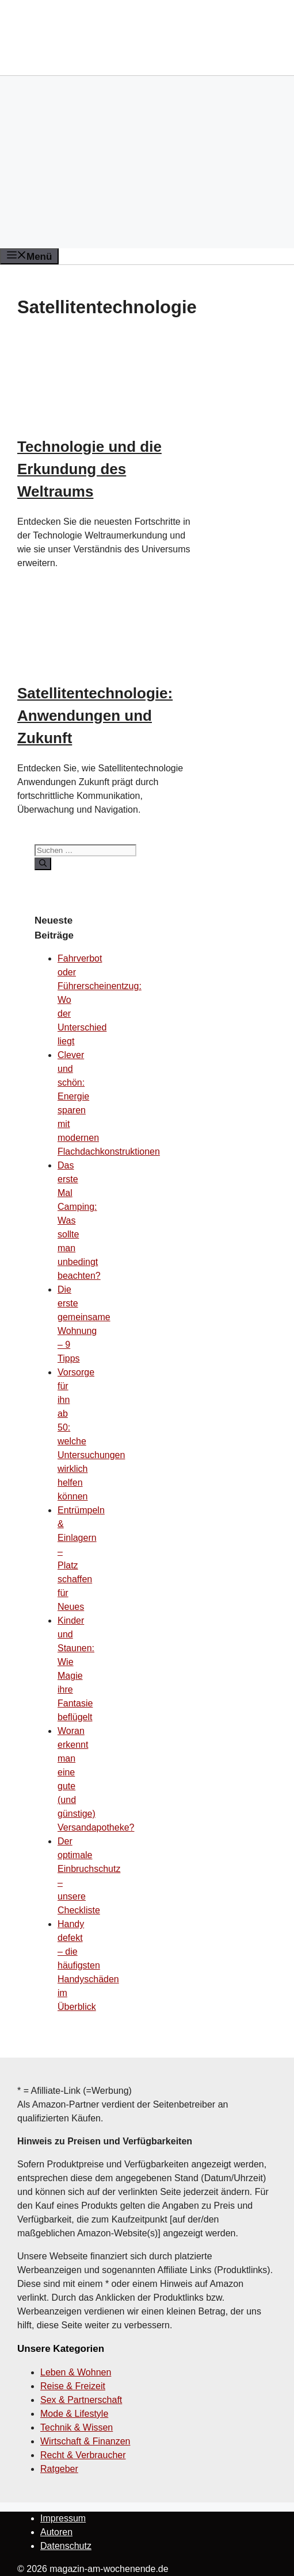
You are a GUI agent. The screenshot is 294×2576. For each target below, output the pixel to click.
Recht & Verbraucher (83, 2455)
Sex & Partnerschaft (81, 2400)
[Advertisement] (147, 162)
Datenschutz (65, 2546)
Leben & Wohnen (75, 2372)
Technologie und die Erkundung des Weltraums (89, 469)
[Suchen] (43, 864)
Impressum (63, 2518)
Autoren (56, 2532)
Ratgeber (59, 2469)
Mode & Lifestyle (74, 2414)
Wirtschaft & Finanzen (85, 2441)
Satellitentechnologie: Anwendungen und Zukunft (95, 716)
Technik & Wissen (76, 2427)
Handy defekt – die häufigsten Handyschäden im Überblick (88, 1965)
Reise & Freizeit (72, 2386)
